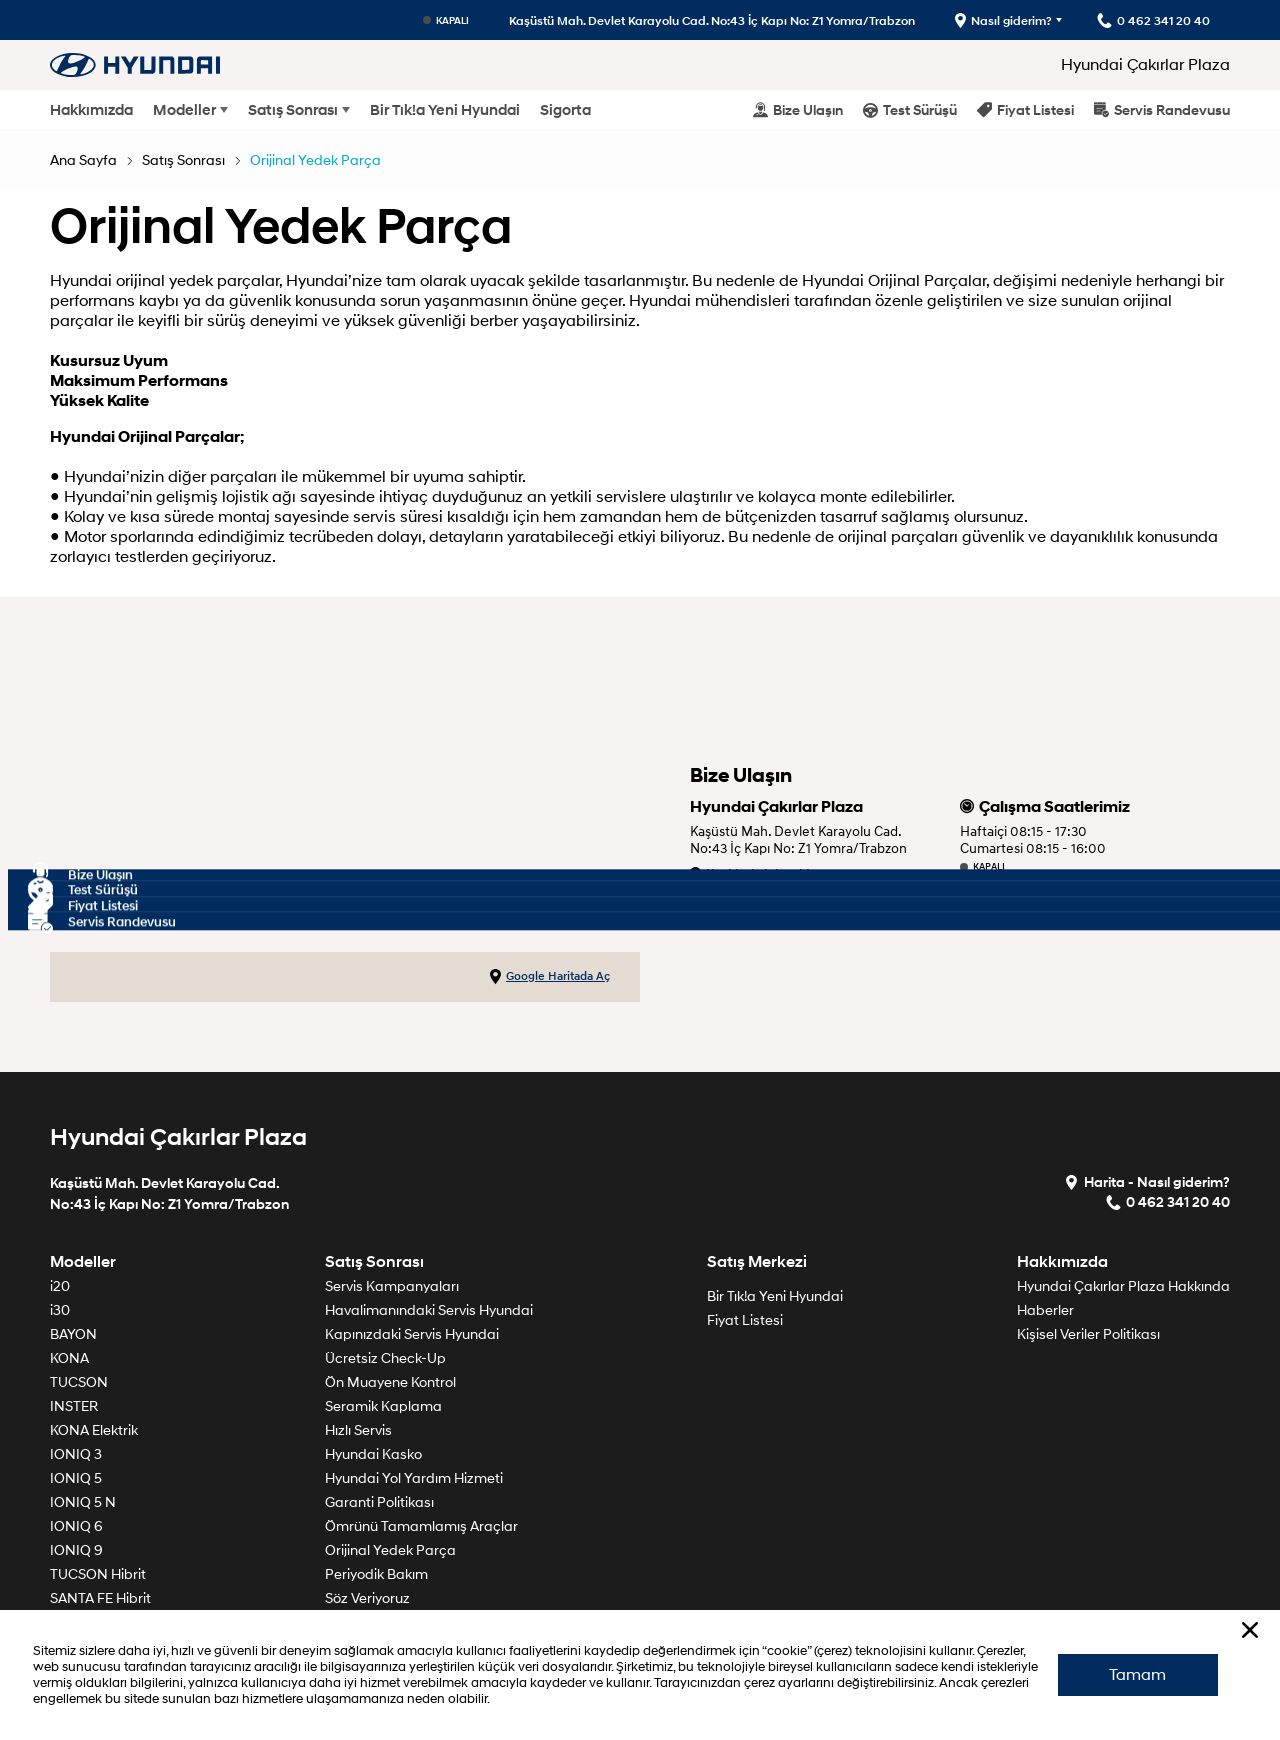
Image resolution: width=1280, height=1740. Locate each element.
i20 (60, 1286)
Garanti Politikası (379, 1502)
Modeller (184, 110)
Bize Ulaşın (798, 109)
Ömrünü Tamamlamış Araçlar (421, 1526)
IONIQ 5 (76, 1478)
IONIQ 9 (76, 1550)
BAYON (73, 1334)
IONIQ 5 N (83, 1502)
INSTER (74, 1406)
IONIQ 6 (76, 1526)
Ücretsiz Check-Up (385, 1358)
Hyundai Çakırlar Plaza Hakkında (1123, 1286)
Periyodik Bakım (376, 1574)
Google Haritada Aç (550, 977)
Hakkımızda (91, 110)
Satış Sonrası (293, 110)
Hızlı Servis (358, 1430)
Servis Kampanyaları (392, 1286)
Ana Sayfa (83, 160)
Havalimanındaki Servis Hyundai (429, 1310)
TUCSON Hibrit (98, 1574)
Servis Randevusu (1162, 109)
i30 (60, 1310)
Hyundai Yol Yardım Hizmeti (414, 1478)
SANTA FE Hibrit (100, 1598)
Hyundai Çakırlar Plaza (1145, 65)
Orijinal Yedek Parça (315, 160)
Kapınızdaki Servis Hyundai (412, 1334)
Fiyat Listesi (1025, 109)
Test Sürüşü (910, 109)
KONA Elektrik (94, 1430)
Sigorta (565, 110)
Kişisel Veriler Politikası (1088, 1334)
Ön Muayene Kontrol (390, 1382)
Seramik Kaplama (383, 1406)
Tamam (1137, 1675)
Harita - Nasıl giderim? (1147, 1181)
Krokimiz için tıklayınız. (770, 874)
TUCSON (79, 1382)
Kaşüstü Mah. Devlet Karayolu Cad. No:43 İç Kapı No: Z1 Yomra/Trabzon (712, 20)
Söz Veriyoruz (367, 1598)
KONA (69, 1358)
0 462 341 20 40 (747, 899)
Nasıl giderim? (1003, 20)
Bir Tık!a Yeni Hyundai (445, 110)
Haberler (1045, 1310)
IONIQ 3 (76, 1454)
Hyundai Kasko (373, 1454)
